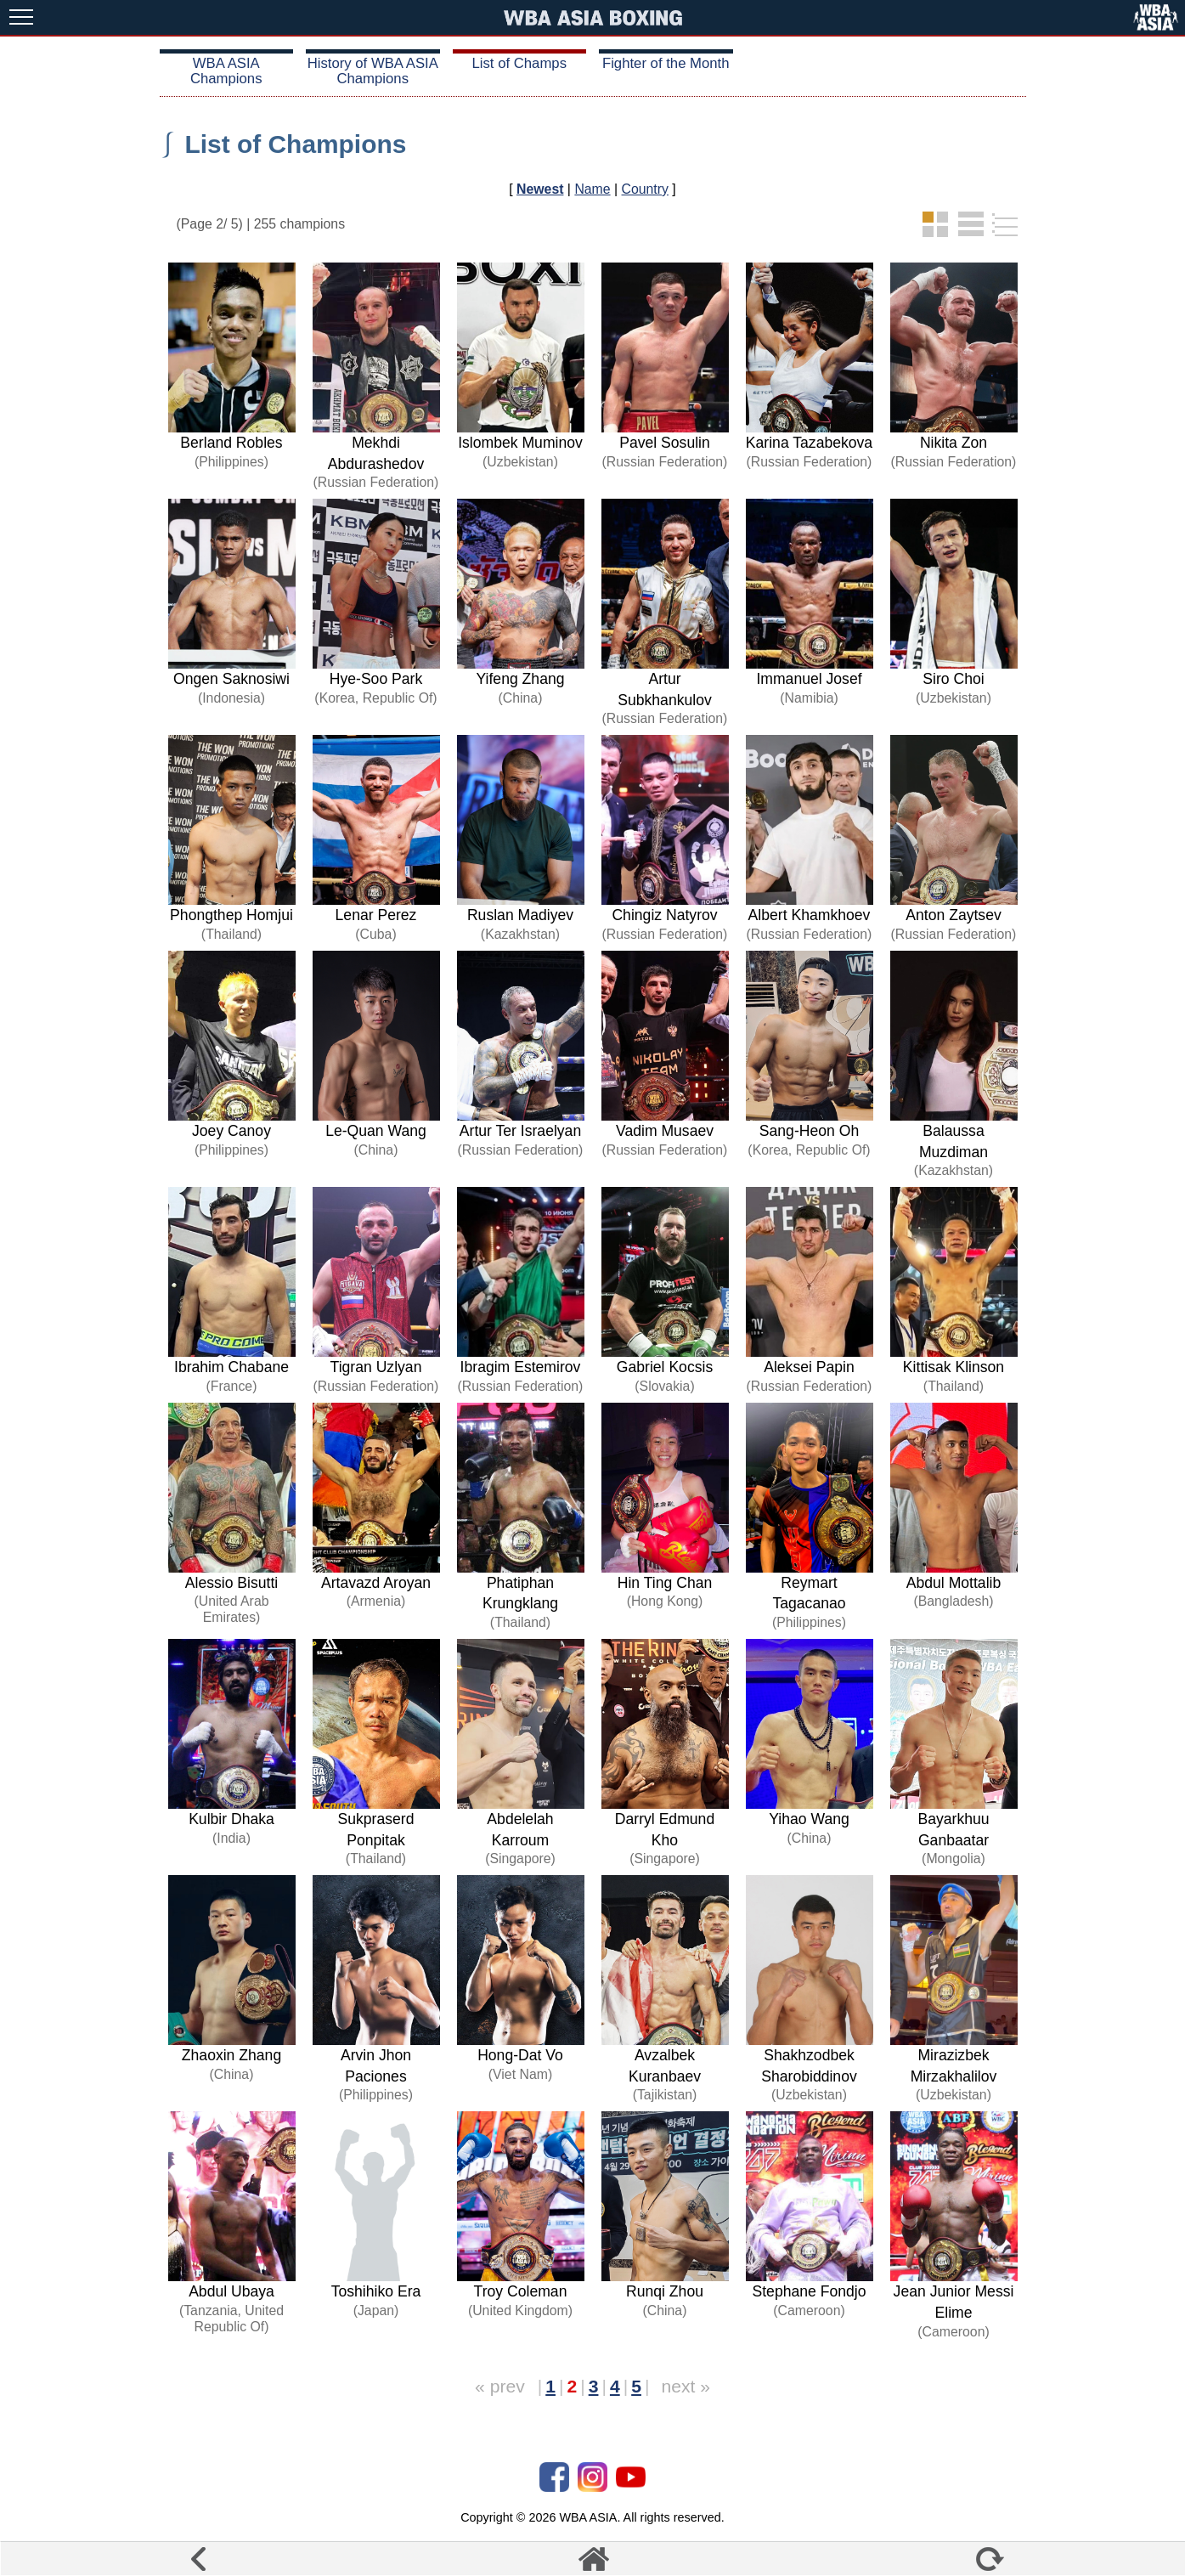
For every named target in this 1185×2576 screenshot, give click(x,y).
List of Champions (296, 144)
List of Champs (519, 63)
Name (592, 189)
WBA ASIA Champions (226, 71)
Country (645, 189)
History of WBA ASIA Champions (373, 71)
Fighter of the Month (666, 63)
